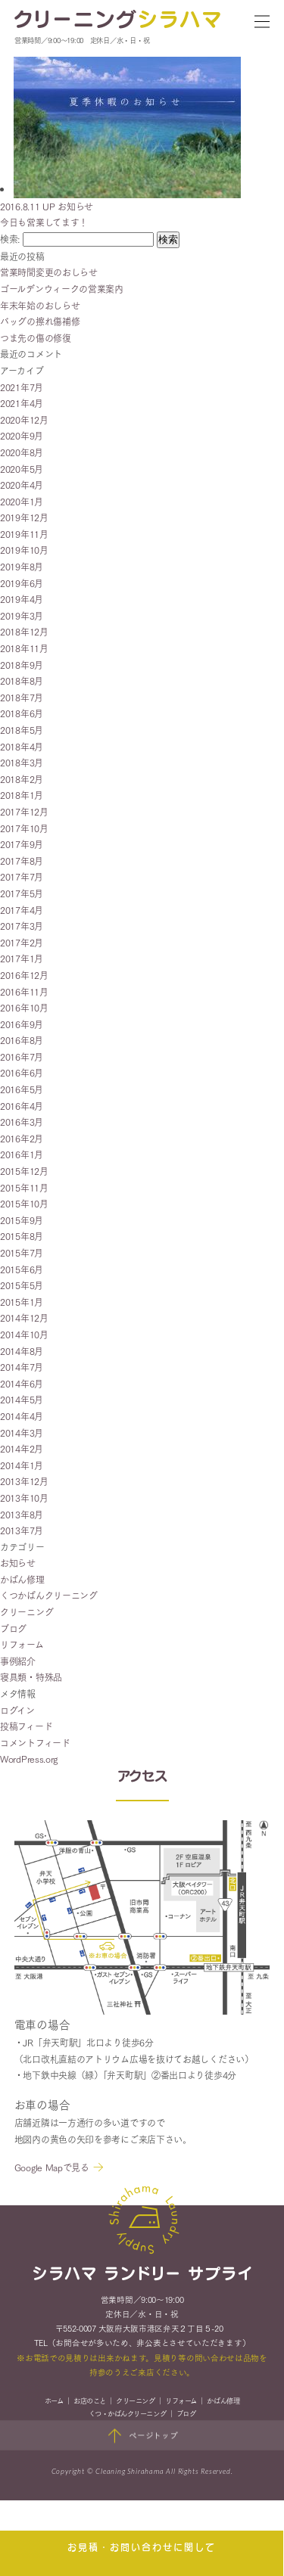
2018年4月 (21, 746)
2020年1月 (21, 501)
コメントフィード (35, 1742)
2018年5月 (21, 729)
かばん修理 (22, 1579)
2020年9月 (21, 435)
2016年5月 (21, 1089)
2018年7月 (21, 697)
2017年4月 (21, 910)
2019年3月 (21, 615)
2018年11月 (24, 648)
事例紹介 (18, 1661)
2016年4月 (21, 1105)
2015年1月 (21, 1301)
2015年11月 (24, 1187)
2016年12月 (24, 975)
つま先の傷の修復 (35, 338)
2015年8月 (21, 1236)
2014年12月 (24, 1317)
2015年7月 (21, 1252)
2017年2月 (21, 942)
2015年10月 (24, 1203)
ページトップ (142, 2438)
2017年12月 (24, 811)
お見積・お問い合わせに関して (141, 2547)
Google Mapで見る (51, 2169)
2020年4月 (21, 484)
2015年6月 (21, 1269)
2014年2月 (21, 1448)
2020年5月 (21, 468)
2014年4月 (21, 1416)
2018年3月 (21, 762)
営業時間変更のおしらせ (49, 272)
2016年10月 (24, 1007)
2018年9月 (21, 664)
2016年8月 (21, 1040)
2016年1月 (21, 1154)
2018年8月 (21, 680)
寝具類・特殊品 (31, 1677)
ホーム (54, 2403)
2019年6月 (21, 583)
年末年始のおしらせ (40, 305)
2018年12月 (24, 631)
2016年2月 (21, 1138)
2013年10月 (24, 1497)
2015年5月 (21, 1285)
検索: (10, 238)
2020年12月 (24, 419)
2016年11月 (24, 991)
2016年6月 (21, 1072)
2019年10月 (24, 549)
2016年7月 (21, 1056)
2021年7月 (21, 387)
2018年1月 (21, 795)
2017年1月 (21, 958)
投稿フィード (26, 1726)
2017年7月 (21, 876)
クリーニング (26, 1612)
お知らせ (18, 1562)
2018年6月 (21, 713)
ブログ (13, 1628)
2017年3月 (21, 925)
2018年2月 (21, 779)
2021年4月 (21, 403)
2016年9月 (21, 1024)
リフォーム (22, 1644)
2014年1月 (21, 1465)
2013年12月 (24, 1481)
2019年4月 (21, 599)
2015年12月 (24, 1171)
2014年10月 (24, 1334)
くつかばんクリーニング (49, 1595)
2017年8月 (21, 860)
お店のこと (89, 2403)
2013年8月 (21, 1514)
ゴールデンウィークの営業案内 (61, 288)
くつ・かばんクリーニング (127, 2416)
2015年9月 (21, 1220)
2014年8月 (21, 1351)
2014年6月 (21, 1383)
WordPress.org (29, 1758)
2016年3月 (21, 1121)
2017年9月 (21, 844)
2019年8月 (21, 566)
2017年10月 (24, 828)
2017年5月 (21, 893)
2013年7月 (21, 1530)
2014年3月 (21, 1432)
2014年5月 (21, 1399)
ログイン (17, 1710)
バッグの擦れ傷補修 (40, 321)
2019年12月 (24, 517)
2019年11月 (24, 534)
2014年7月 (21, 1366)
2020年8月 (21, 452)
